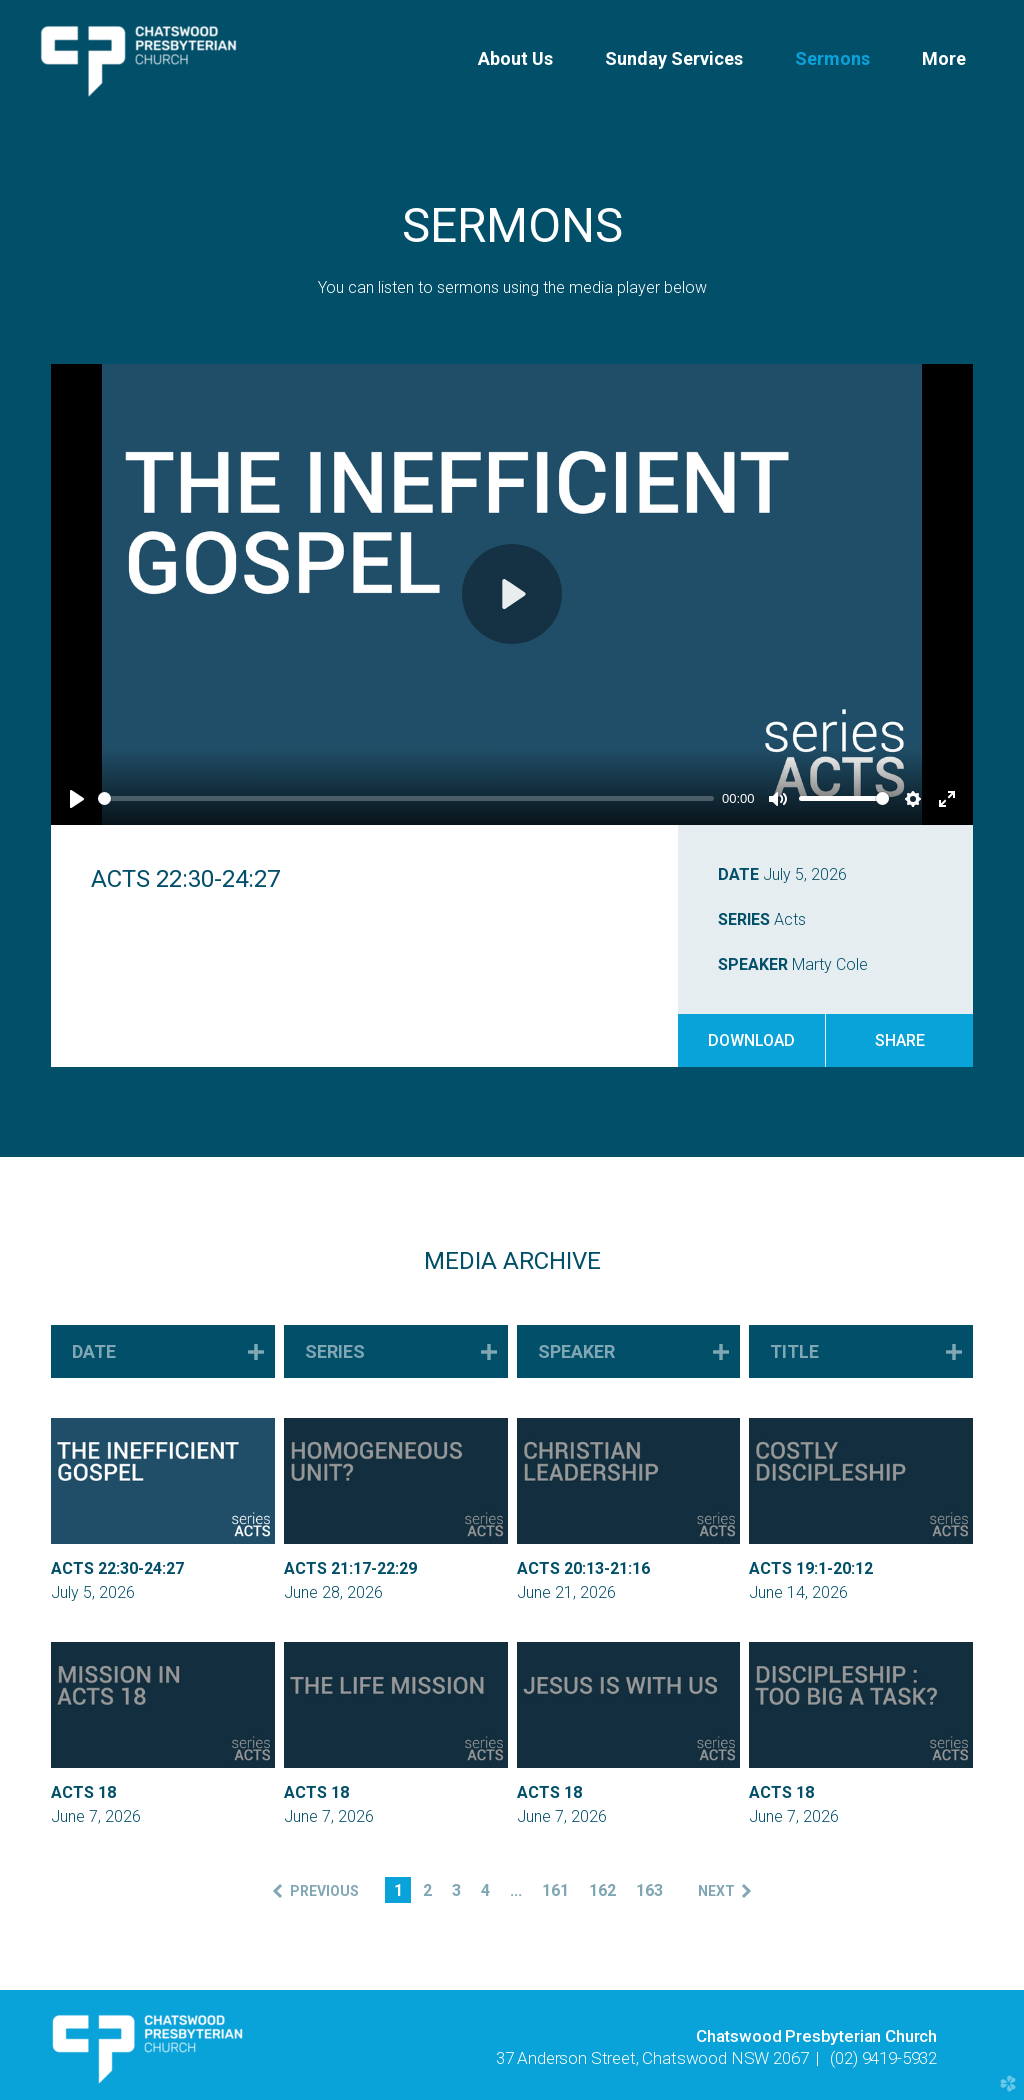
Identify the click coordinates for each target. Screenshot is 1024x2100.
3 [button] (456, 1890)
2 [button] (427, 1890)
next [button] (716, 1891)
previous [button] (324, 1891)
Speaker (753, 964)
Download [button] (751, 1040)
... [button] (516, 1890)
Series (744, 919)
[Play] (77, 799)
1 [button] (398, 1890)
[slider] (406, 798)
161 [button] (555, 1890)
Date (738, 874)
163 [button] (649, 1890)
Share (900, 1040)
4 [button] (485, 1890)
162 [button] (602, 1890)
